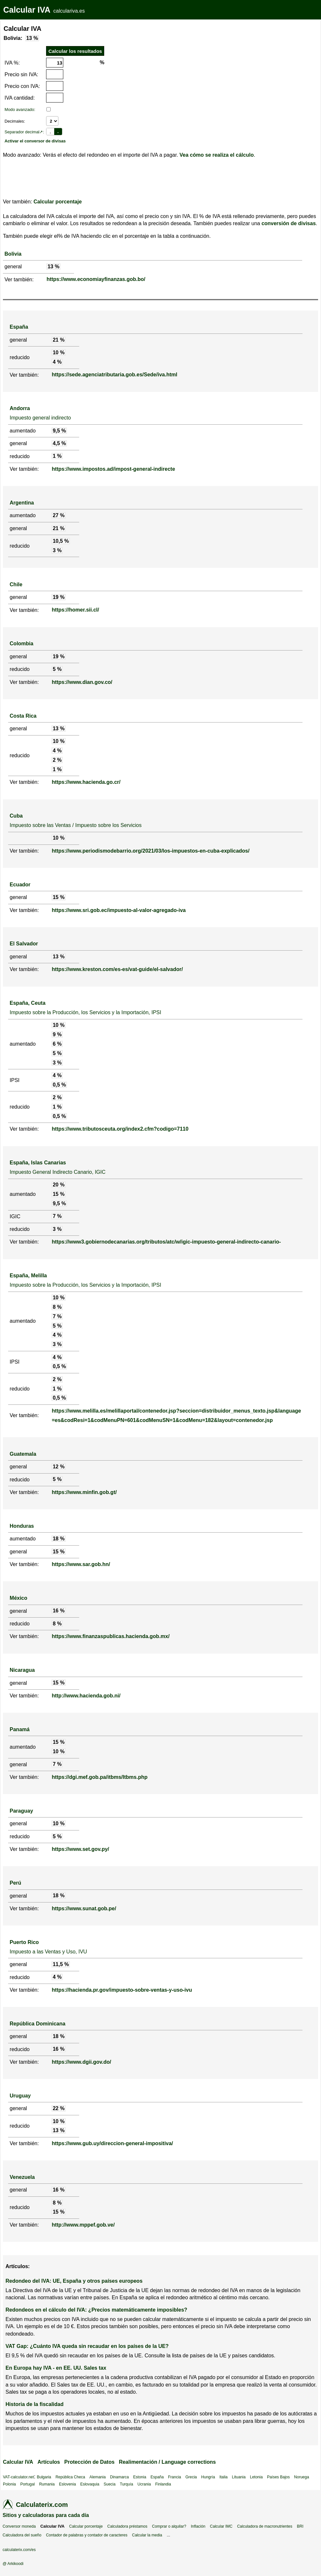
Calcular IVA (26, 9)
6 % (57, 1044)
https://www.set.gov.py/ (80, 1849)
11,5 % (61, 1964)
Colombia (21, 643)
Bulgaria (44, 2477)
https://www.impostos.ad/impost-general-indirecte (113, 469)
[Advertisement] (149, 61)
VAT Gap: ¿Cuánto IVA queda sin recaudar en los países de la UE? (87, 2346)
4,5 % (59, 443)
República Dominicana (38, 2023)
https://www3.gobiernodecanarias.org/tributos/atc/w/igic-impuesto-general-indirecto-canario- (166, 1242)
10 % (58, 352)
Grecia (191, 2477)
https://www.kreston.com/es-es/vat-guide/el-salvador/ (117, 969)
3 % (57, 550)
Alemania (98, 2477)
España (19, 327)
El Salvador (24, 943)
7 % (57, 1216)
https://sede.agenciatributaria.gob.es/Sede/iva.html (114, 374)
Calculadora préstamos (127, 2526)
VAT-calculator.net (18, 2477)
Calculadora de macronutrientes (264, 2526)
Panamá (20, 1729)
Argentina (22, 502)
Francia (174, 2477)
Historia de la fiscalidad (35, 2404)
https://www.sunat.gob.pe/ (84, 1908)
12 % (58, 1466)
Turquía (126, 2484)
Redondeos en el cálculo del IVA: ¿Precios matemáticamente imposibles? (96, 2310)
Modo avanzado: (20, 109)
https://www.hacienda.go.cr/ (86, 782)
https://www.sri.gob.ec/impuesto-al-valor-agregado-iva (119, 910)
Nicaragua (22, 1670)
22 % (58, 2108)
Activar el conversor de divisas (35, 141)
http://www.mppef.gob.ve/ (83, 2225)
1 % (57, 456)
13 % (32, 38)
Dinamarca (119, 2477)
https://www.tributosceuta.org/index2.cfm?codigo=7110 (120, 1129)
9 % (57, 1034)
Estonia (139, 2477)
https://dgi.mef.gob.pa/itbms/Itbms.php (99, 1777)
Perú (15, 1883)
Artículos (48, 2462)
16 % (58, 1610)
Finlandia (163, 2484)
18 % (58, 1538)
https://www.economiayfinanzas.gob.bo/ (95, 279)
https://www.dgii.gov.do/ (81, 2062)
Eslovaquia (89, 2484)
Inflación (198, 2526)
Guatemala (23, 1454)
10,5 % (61, 541)
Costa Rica (23, 716)
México (18, 1598)
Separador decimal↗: (24, 131)
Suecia (110, 2484)
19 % (58, 597)
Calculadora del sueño (22, 2535)
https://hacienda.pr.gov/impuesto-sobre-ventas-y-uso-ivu (122, 1990)
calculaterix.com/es (19, 2549)
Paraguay (21, 1811)
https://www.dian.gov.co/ (82, 682)
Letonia (256, 2477)
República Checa (70, 2477)
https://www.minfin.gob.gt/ (84, 1492)
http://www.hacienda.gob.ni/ (86, 1695)
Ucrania (144, 2484)
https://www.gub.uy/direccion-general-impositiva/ (112, 2143)
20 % (58, 1184)
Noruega (301, 2477)
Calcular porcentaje (57, 201)
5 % (57, 669)
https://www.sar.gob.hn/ (81, 1564)
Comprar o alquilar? (169, 2526)
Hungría (208, 2477)
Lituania (239, 2477)
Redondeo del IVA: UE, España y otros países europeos (74, 2281)
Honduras (22, 1526)
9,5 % (59, 430)
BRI (300, 2526)
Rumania (47, 2484)
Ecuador (20, 884)
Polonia (9, 2484)
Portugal (27, 2484)
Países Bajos (278, 2477)
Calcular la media (147, 2535)
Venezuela (22, 2177)
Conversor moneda (19, 2526)
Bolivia (13, 254)
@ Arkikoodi (13, 2563)
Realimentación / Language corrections (167, 2462)
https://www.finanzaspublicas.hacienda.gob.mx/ (110, 1636)
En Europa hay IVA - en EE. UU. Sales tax (56, 2368)
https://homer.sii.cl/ (75, 610)
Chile (16, 584)
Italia (223, 2477)
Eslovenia (67, 2484)
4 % (57, 362)
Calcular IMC (221, 2526)
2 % (57, 760)
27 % (58, 515)
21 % (58, 340)
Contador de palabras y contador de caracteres (87, 2535)
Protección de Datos (89, 2462)
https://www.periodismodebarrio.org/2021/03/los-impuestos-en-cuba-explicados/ (150, 851)
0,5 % (59, 1085)
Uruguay (20, 2095)
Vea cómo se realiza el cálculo (216, 155)
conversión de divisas (289, 223)
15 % (58, 897)
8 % (57, 1307)
